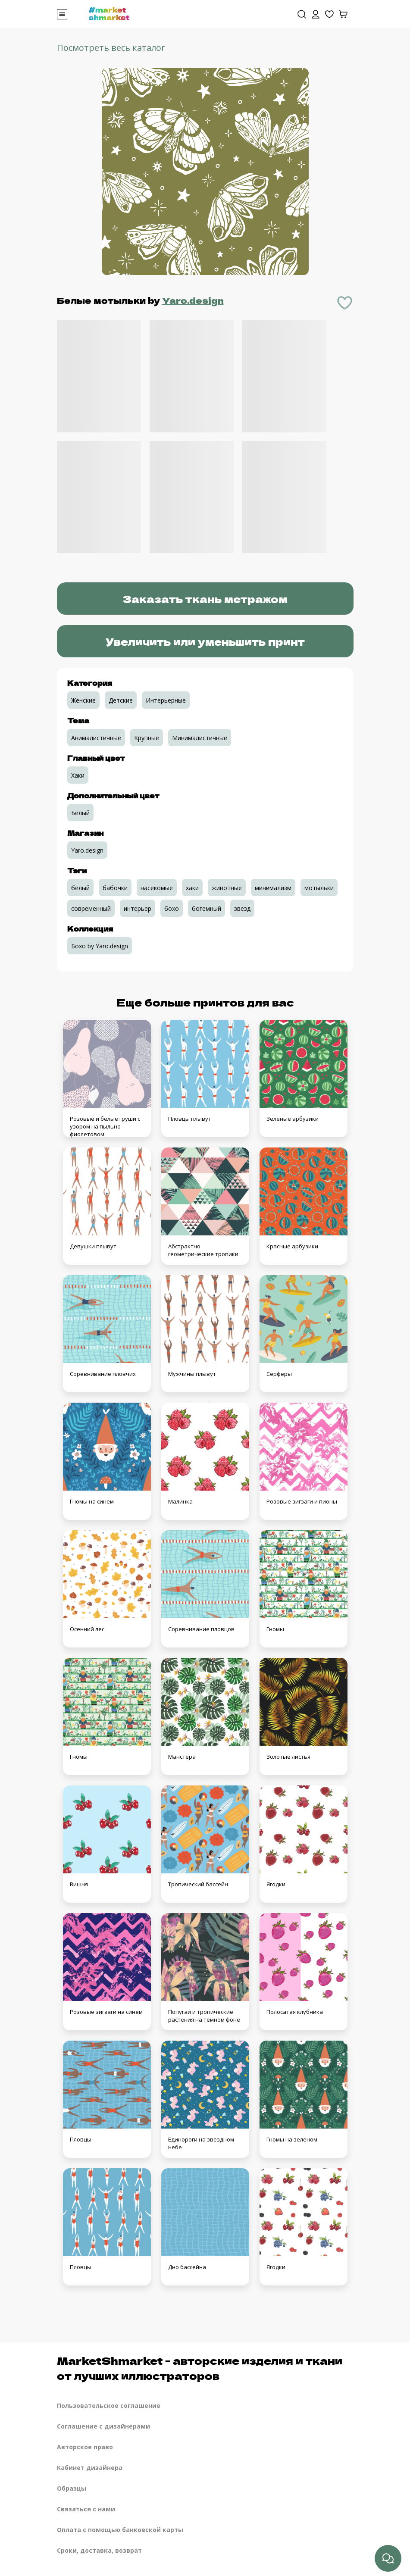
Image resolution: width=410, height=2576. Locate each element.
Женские (83, 700)
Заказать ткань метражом (205, 598)
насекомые (157, 888)
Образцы (71, 2488)
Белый (80, 813)
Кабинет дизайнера (89, 2467)
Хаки (78, 775)
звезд (242, 908)
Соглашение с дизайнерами (103, 2426)
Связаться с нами (86, 2509)
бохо (171, 908)
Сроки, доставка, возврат (99, 2550)
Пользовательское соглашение (108, 2405)
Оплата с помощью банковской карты (120, 2530)
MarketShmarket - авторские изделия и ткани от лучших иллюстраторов (199, 2368)
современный (91, 908)
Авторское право (85, 2447)
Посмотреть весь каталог (111, 47)
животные (227, 888)
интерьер (137, 908)
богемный (206, 908)
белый (80, 888)
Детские (121, 700)
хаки (192, 888)
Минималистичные (199, 738)
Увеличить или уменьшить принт (205, 641)
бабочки (115, 888)
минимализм (273, 888)
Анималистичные (96, 738)
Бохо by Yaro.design (99, 946)
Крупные (146, 738)
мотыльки (319, 888)
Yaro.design (193, 300)
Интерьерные (166, 700)
